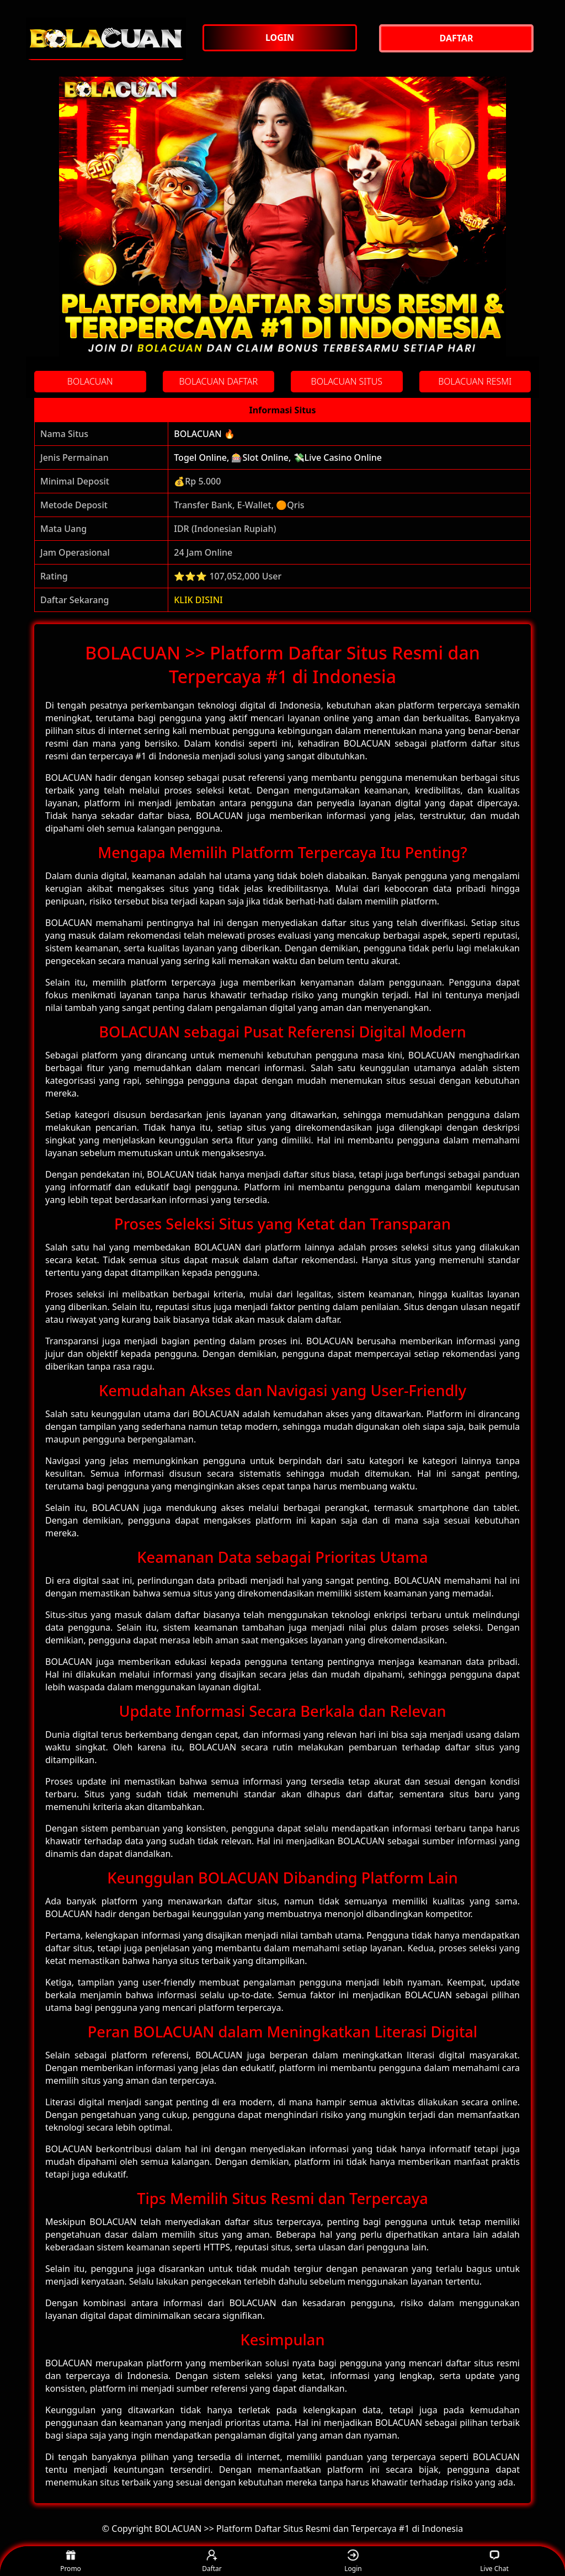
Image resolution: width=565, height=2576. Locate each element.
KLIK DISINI (198, 600)
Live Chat (494, 2561)
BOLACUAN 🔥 (204, 434)
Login (352, 2561)
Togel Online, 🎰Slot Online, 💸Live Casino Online (278, 457)
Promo (70, 2561)
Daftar (212, 2561)
